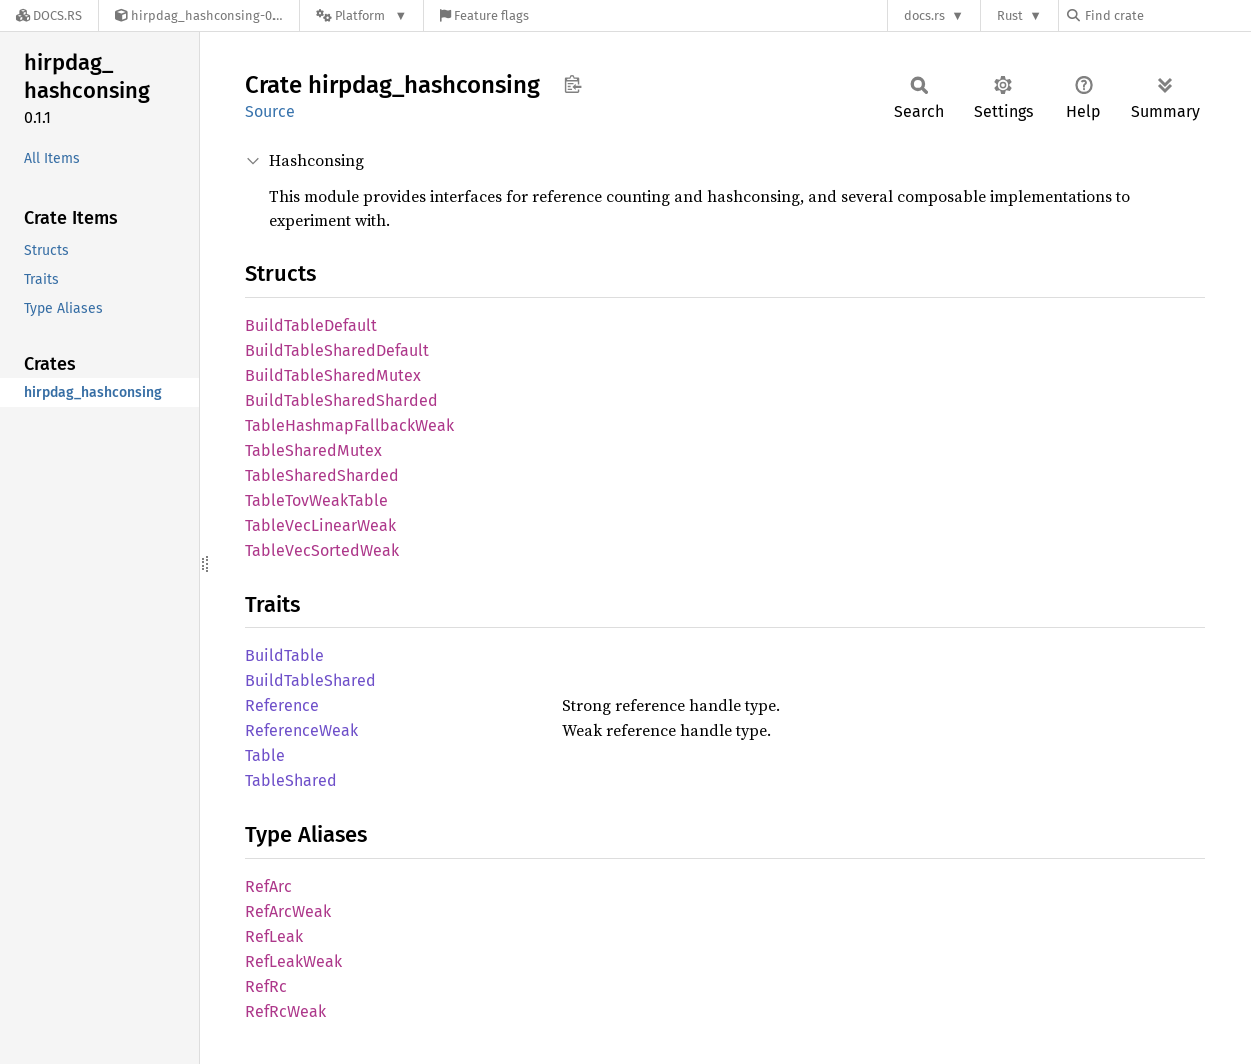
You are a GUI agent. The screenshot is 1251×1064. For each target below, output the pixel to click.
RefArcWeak (288, 911)
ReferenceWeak (301, 730)
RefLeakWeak (293, 961)
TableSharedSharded (322, 475)
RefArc (268, 886)
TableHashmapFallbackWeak (349, 425)
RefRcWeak (285, 1011)
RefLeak (274, 936)
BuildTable (284, 655)
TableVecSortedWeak (322, 550)
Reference (282, 705)
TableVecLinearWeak (320, 525)
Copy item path (572, 84)
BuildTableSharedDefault (337, 350)
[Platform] (361, 15)
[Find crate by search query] (1167, 15)
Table (265, 755)
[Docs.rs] (49, 15)
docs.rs (924, 15)
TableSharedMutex (313, 450)
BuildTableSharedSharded (341, 400)
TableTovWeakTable (316, 500)
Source (270, 111)
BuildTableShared (310, 680)
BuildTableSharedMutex (333, 375)
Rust (1010, 15)
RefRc (266, 986)
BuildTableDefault (311, 325)
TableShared (291, 780)
